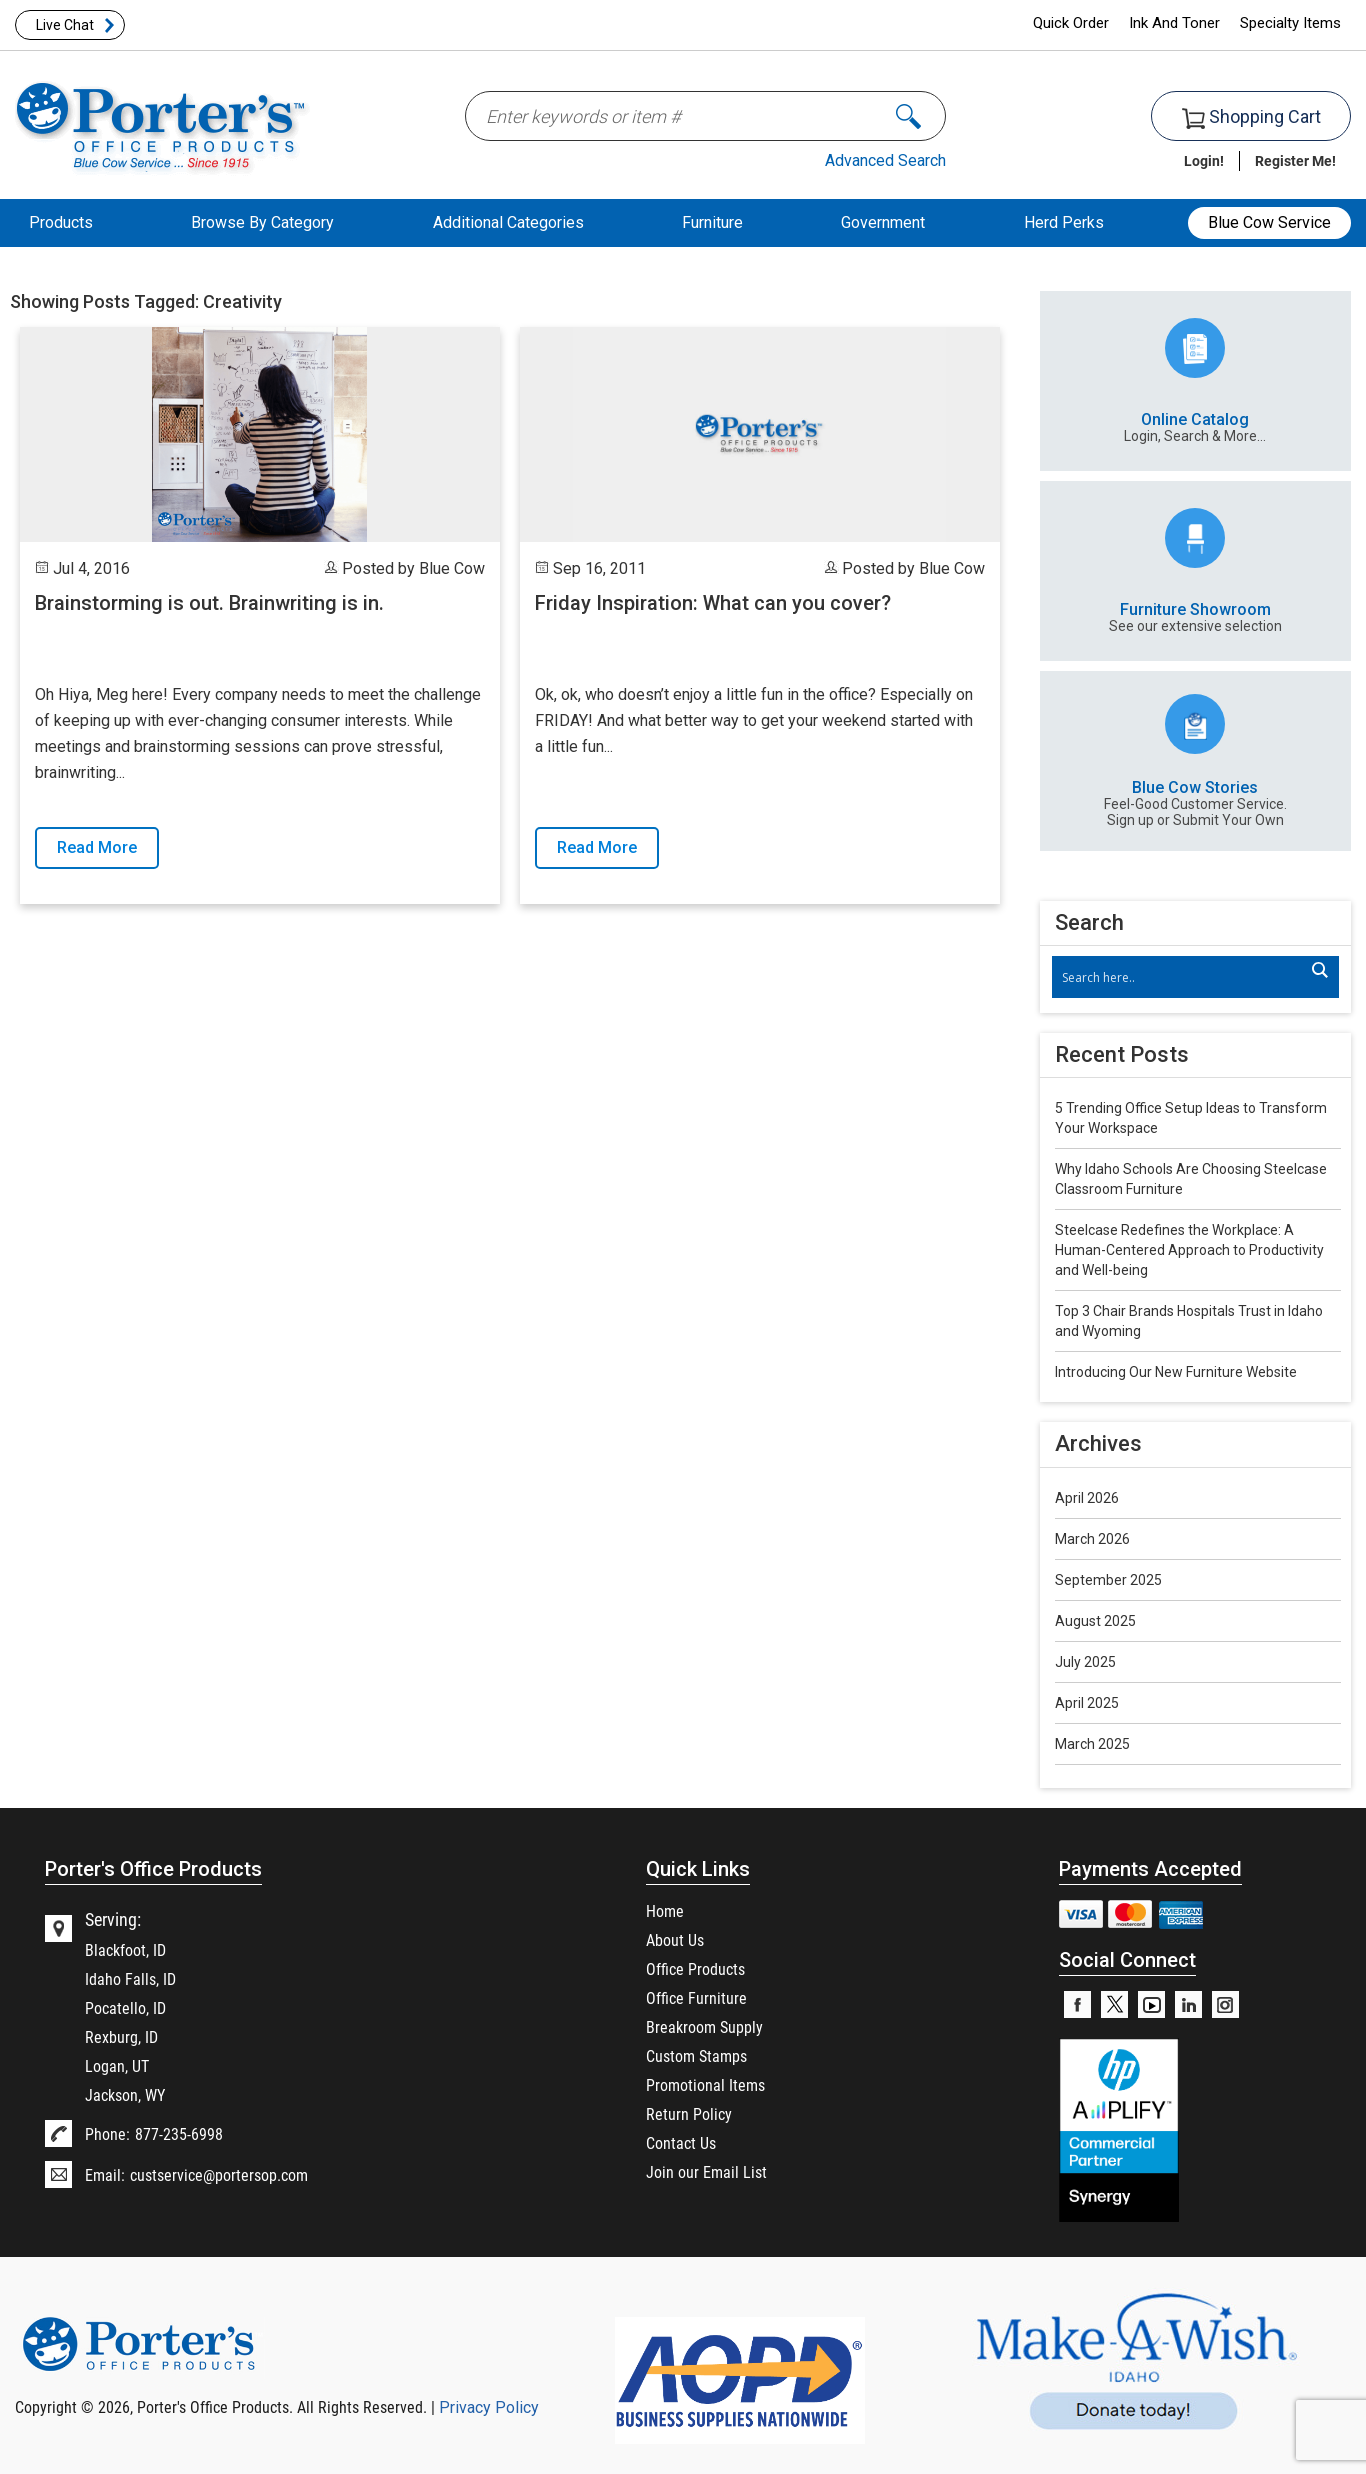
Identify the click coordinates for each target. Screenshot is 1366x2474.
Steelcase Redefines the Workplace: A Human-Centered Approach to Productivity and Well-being (1189, 1250)
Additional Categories (508, 222)
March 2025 (1092, 1744)
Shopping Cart (1251, 117)
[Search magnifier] (1319, 970)
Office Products (695, 1968)
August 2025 (1095, 1621)
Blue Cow (452, 568)
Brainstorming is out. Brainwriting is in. (209, 603)
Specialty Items (1290, 23)
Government (883, 222)
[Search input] (1185, 977)
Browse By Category (262, 222)
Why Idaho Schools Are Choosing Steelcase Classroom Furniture (1191, 1179)
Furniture (712, 222)
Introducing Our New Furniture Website (1176, 1372)
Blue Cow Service (1269, 222)
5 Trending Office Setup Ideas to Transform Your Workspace (1191, 1118)
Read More (97, 847)
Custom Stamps (696, 2055)
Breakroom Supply (704, 2026)
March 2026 (1092, 1539)
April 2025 (1087, 1703)
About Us (675, 1939)
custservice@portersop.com (219, 2174)
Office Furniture (696, 1997)
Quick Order (1071, 23)
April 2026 (1087, 1498)
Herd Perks (1064, 222)
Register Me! (1295, 160)
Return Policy (689, 2113)
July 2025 (1085, 1662)
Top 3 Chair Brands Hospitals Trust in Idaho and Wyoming (1189, 1321)
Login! (1204, 160)
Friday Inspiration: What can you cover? (713, 603)
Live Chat (65, 25)
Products (61, 222)
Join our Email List (706, 2171)
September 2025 (1108, 1580)
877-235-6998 (179, 2133)
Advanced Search (885, 160)
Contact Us (681, 2142)
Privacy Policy (489, 2407)
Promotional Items (705, 2084)
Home (665, 1910)
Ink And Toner (1174, 23)
